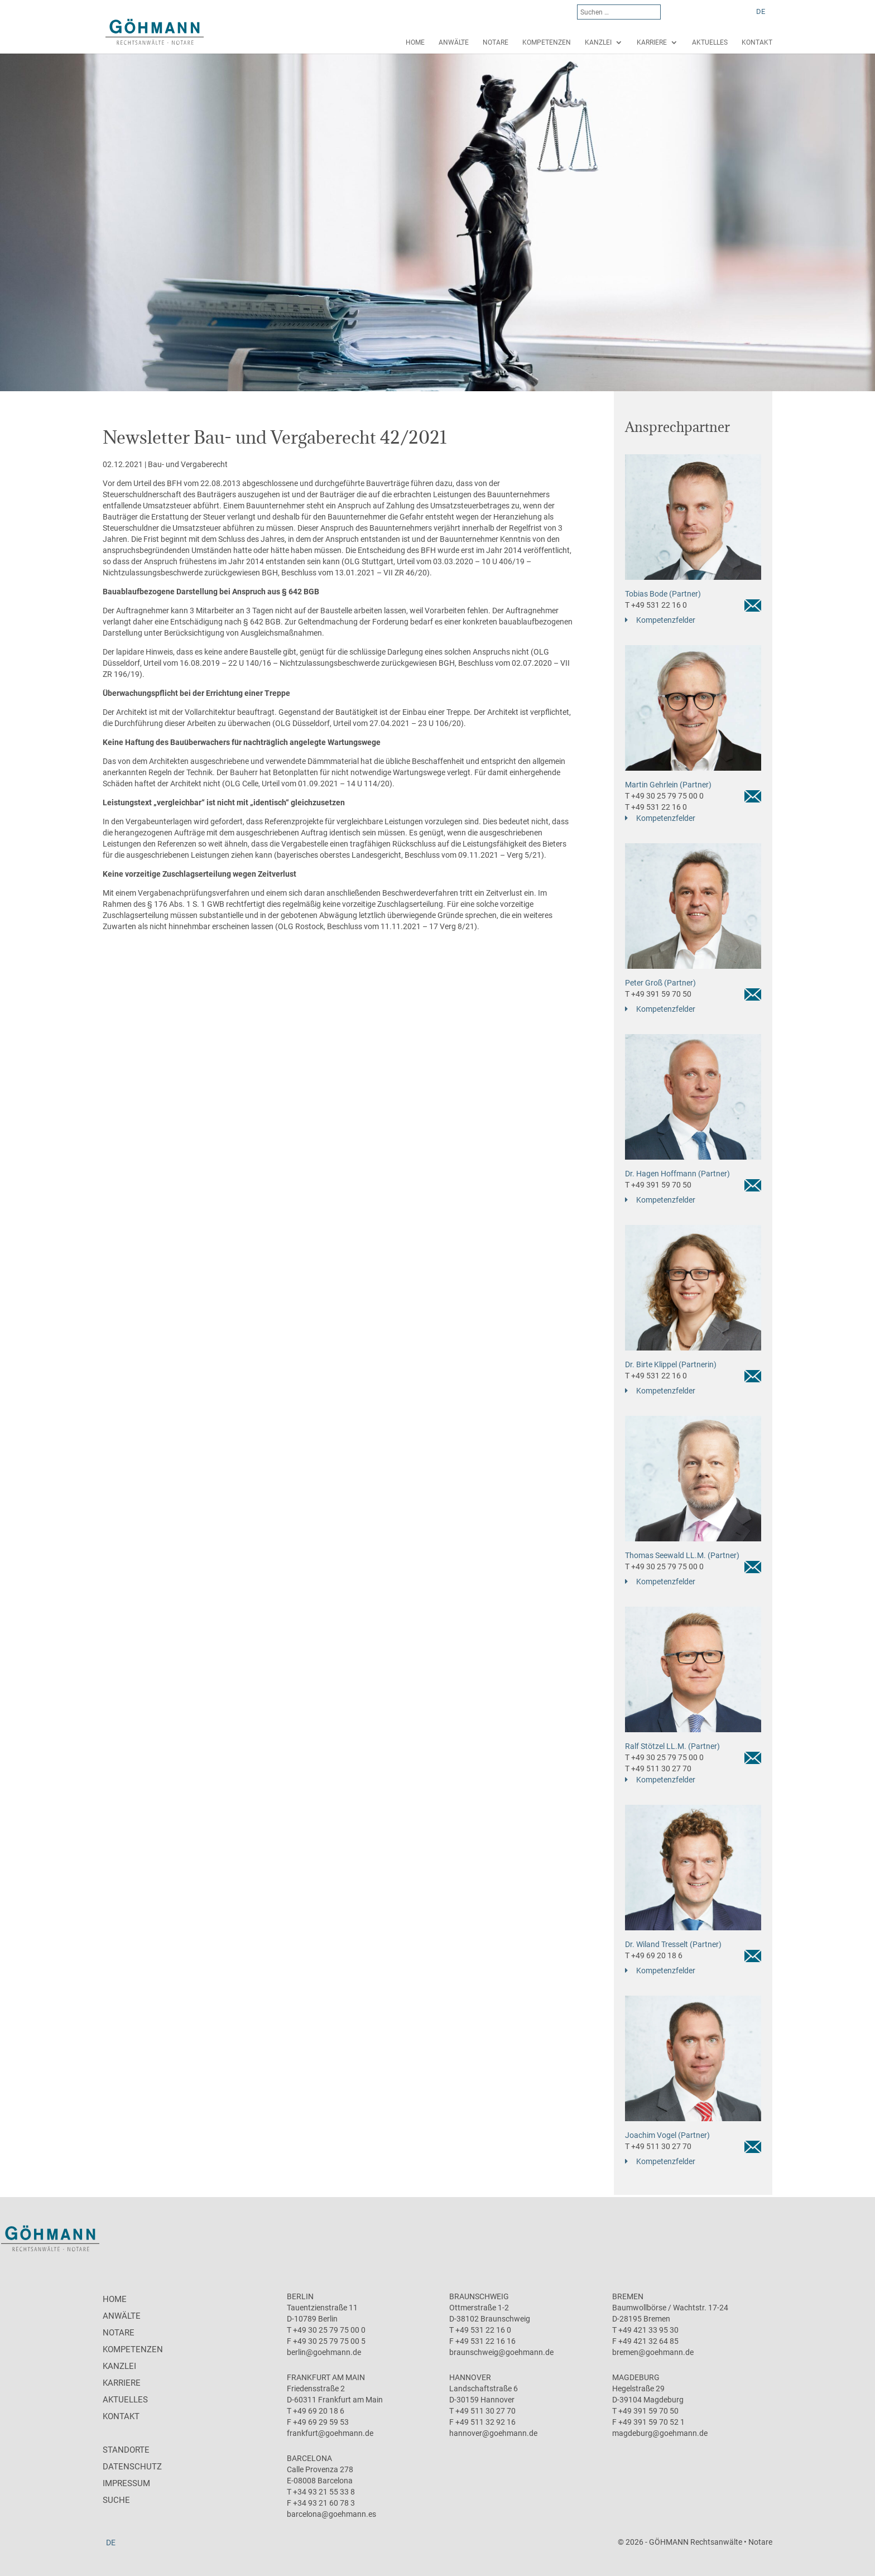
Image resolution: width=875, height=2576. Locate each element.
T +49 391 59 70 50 (658, 993)
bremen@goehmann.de (653, 2352)
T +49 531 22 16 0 (656, 604)
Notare (495, 42)
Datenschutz (132, 2467)
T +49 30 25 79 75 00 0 (664, 795)
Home (415, 42)
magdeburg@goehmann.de (660, 2433)
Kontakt (757, 42)
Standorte (126, 2450)
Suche (116, 2500)
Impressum (126, 2483)
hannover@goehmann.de (493, 2433)
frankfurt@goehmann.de (330, 2433)
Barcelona (309, 2458)
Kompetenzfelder (665, 620)
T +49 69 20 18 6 (653, 1955)
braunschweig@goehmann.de (501, 2352)
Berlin (300, 2296)
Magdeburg (636, 2377)
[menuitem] (760, 11)
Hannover (470, 2377)
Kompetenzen (546, 42)
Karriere (652, 42)
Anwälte (454, 42)
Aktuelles (710, 42)
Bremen (627, 2296)
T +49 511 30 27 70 (658, 1768)
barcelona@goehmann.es (331, 2514)
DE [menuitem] (760, 11)
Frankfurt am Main (326, 2377)
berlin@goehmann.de (324, 2352)
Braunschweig (479, 2296)
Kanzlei (598, 42)
